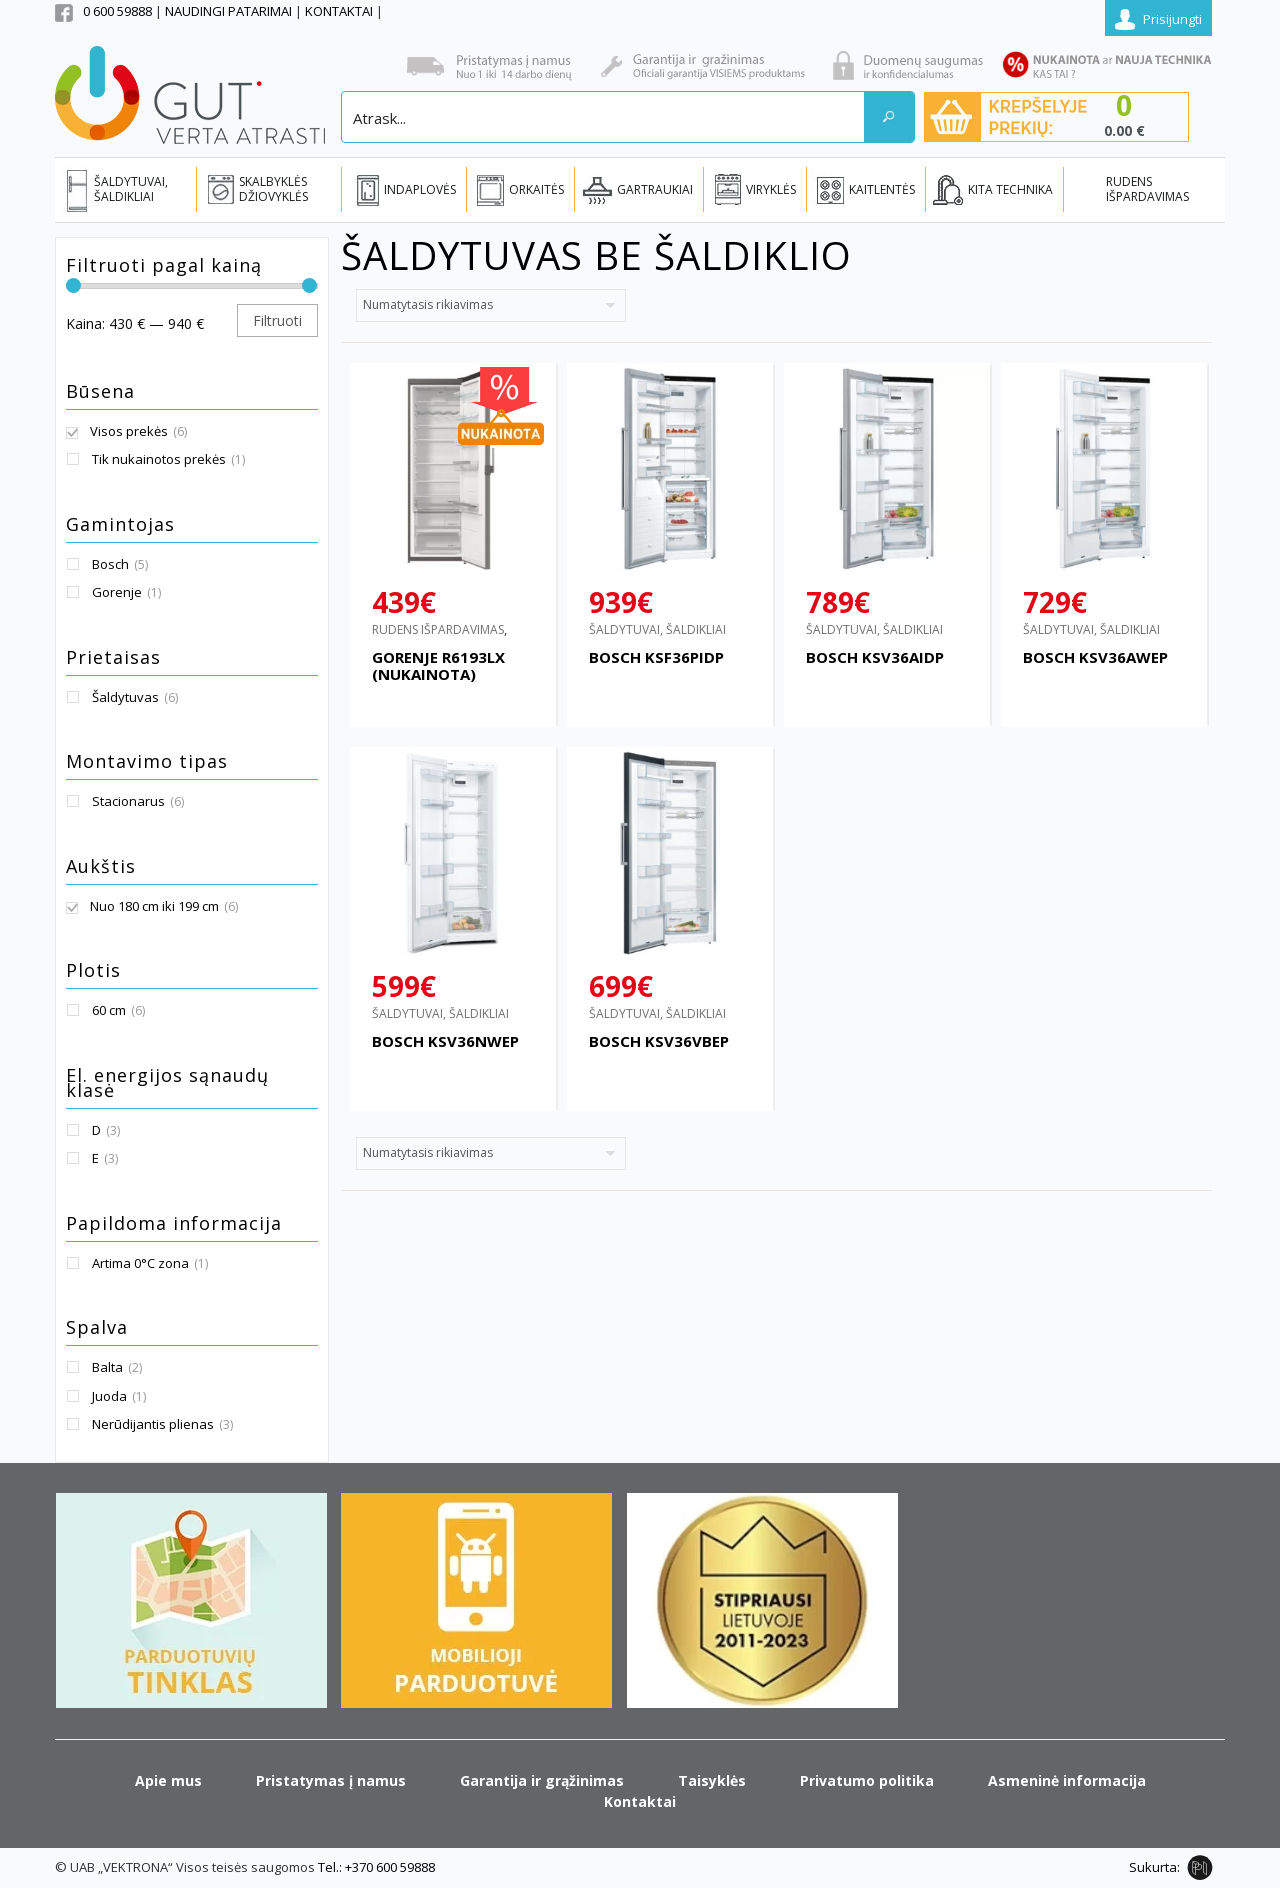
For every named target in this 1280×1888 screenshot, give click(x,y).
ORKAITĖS (536, 189)
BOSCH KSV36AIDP (875, 657)
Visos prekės (129, 431)
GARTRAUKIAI (655, 189)
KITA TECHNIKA (1010, 189)
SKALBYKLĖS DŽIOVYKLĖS (273, 189)
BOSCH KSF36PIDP (656, 657)
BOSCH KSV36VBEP (659, 1041)
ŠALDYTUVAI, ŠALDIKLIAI (131, 189)
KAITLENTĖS (882, 189)
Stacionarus (128, 801)
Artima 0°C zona (140, 1263)
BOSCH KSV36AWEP (1095, 657)
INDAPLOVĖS (420, 189)
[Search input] (604, 117)
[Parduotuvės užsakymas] (491, 305)
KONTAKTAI (340, 11)
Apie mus (168, 1780)
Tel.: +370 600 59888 (376, 1867)
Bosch (110, 564)
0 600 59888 (117, 11)
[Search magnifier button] (889, 117)
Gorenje (117, 592)
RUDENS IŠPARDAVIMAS (1147, 189)
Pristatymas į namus (331, 1780)
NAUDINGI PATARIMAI (230, 11)
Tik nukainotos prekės (159, 459)
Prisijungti (1172, 19)
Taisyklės (712, 1780)
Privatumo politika (867, 1780)
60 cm (109, 1010)
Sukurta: (1154, 1867)
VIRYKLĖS (771, 189)
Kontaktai (640, 1801)
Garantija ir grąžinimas (542, 1780)
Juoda (109, 1396)
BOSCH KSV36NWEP (445, 1041)
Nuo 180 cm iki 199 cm (154, 906)
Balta (107, 1367)
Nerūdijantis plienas (153, 1424)
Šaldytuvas (125, 697)
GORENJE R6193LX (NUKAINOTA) (438, 665)
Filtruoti (277, 320)
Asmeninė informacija (1067, 1780)
